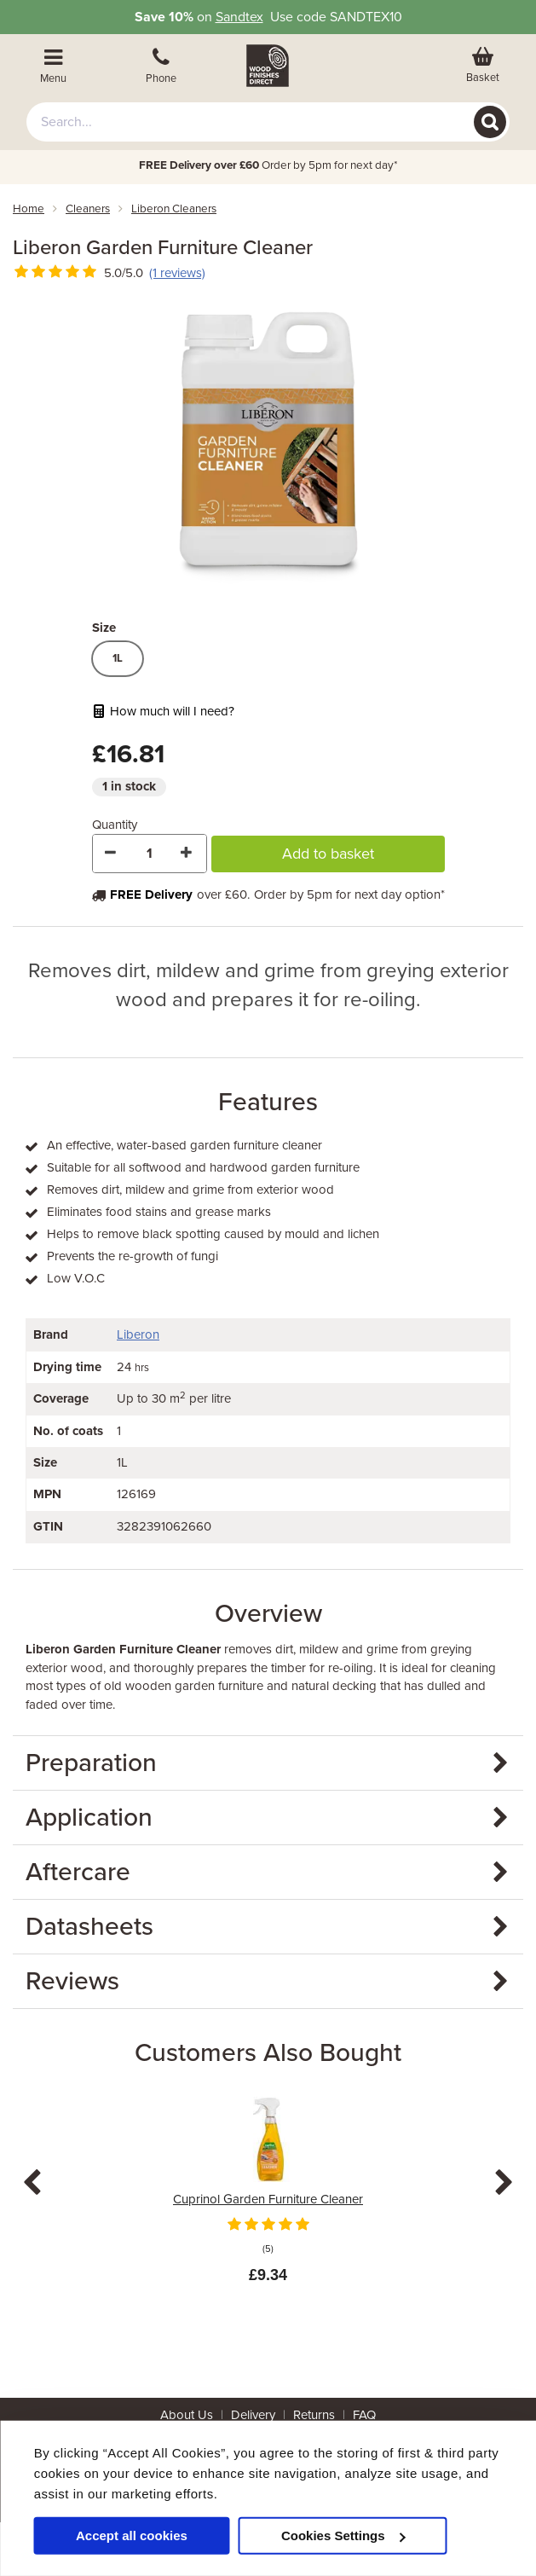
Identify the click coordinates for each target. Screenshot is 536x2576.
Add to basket (328, 853)
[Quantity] (149, 853)
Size (104, 627)
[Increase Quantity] (187, 853)
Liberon (138, 1334)
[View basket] (482, 66)
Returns (314, 2415)
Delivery (253, 2415)
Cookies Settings (343, 2535)
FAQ (364, 2415)
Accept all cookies (131, 2535)
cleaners (88, 209)
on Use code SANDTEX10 (268, 17)
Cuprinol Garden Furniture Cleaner (268, 2199)
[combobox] (267, 122)
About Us (186, 2415)
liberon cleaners (173, 209)
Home (28, 209)
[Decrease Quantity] (111, 853)
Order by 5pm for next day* (268, 165)
